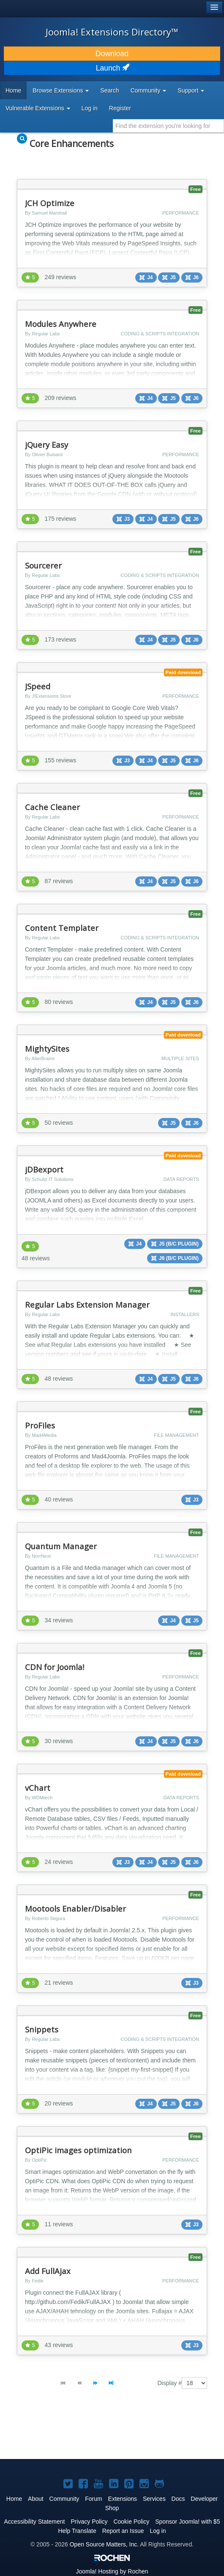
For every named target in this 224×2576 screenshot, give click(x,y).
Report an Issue (123, 2530)
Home (13, 90)
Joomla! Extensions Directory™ (112, 31)
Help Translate (77, 2530)
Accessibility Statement (34, 2521)
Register (120, 108)
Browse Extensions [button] (61, 90)
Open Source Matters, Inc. (104, 2544)
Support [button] (191, 90)
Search (109, 90)
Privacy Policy (89, 2521)
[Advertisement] (76, 2431)
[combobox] (168, 126)
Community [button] (149, 90)
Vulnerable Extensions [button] (37, 108)
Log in (90, 108)
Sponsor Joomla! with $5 (187, 2521)
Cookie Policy (131, 2521)
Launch (112, 68)
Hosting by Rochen (112, 2571)
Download (112, 53)
